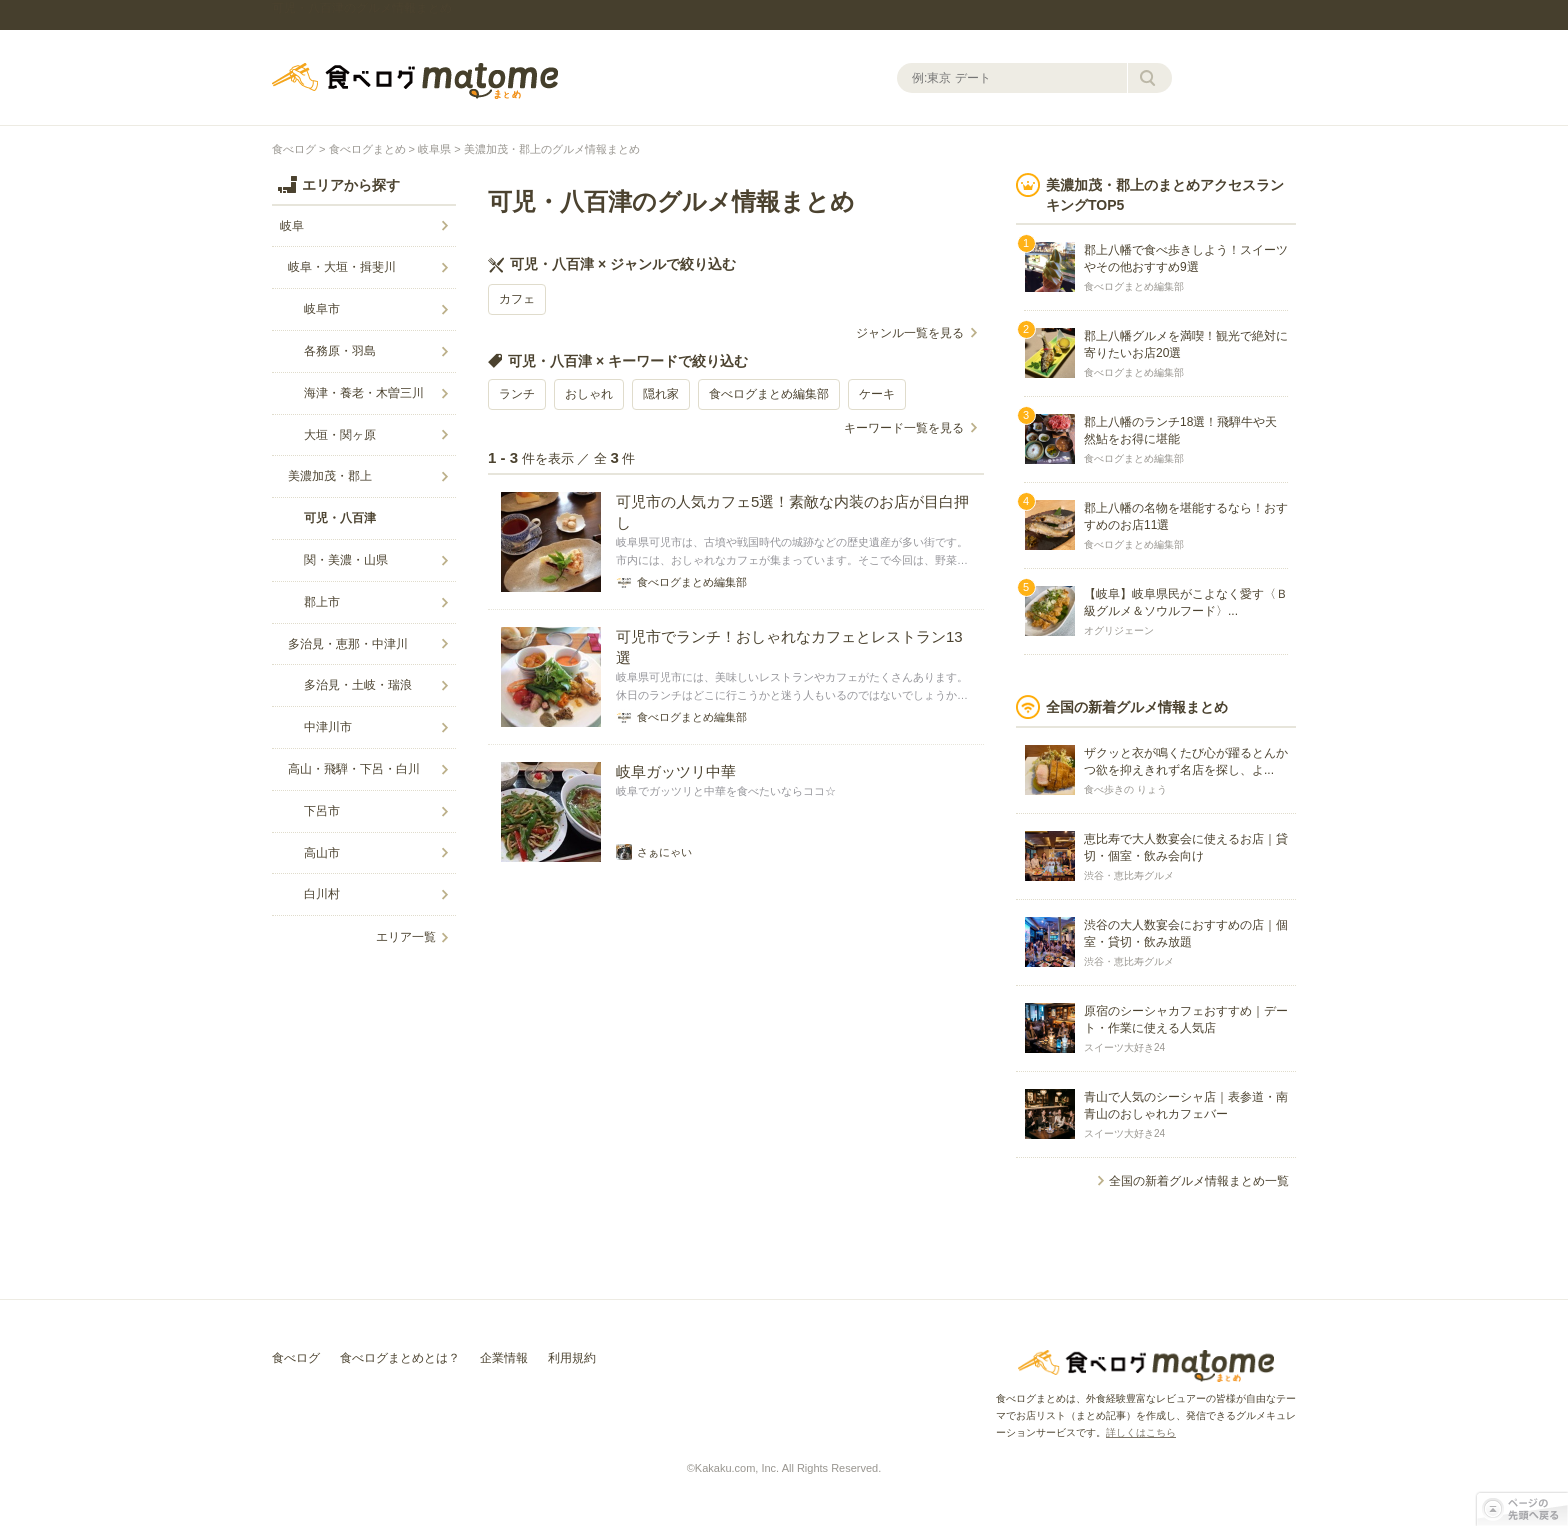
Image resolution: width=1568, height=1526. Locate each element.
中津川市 (328, 727)
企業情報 (504, 1358)
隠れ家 (661, 394)
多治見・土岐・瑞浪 (358, 685)
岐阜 (292, 226)
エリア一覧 (406, 937)
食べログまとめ (415, 81)
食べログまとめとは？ (400, 1358)
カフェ (517, 299)
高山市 (322, 853)
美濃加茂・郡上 (330, 476)
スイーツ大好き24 (1124, 1047)
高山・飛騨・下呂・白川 (354, 769)
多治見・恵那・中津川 (348, 644)
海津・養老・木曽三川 (364, 393)
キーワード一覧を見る (904, 428)
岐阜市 (322, 309)
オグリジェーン (1119, 630)
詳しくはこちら (1141, 1432)
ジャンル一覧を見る (910, 333)
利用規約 (572, 1358)
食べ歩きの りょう (1125, 789)
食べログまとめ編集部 (769, 394)
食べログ (294, 149)
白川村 (322, 894)
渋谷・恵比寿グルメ (1129, 875)
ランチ (517, 394)
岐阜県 (434, 149)
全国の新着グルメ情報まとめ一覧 (1199, 1181)
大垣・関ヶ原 (340, 435)
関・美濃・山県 (346, 560)
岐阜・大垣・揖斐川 (342, 267)
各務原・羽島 (340, 351)
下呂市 (322, 811)
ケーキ (877, 394)
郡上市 (322, 602)
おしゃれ (589, 394)
